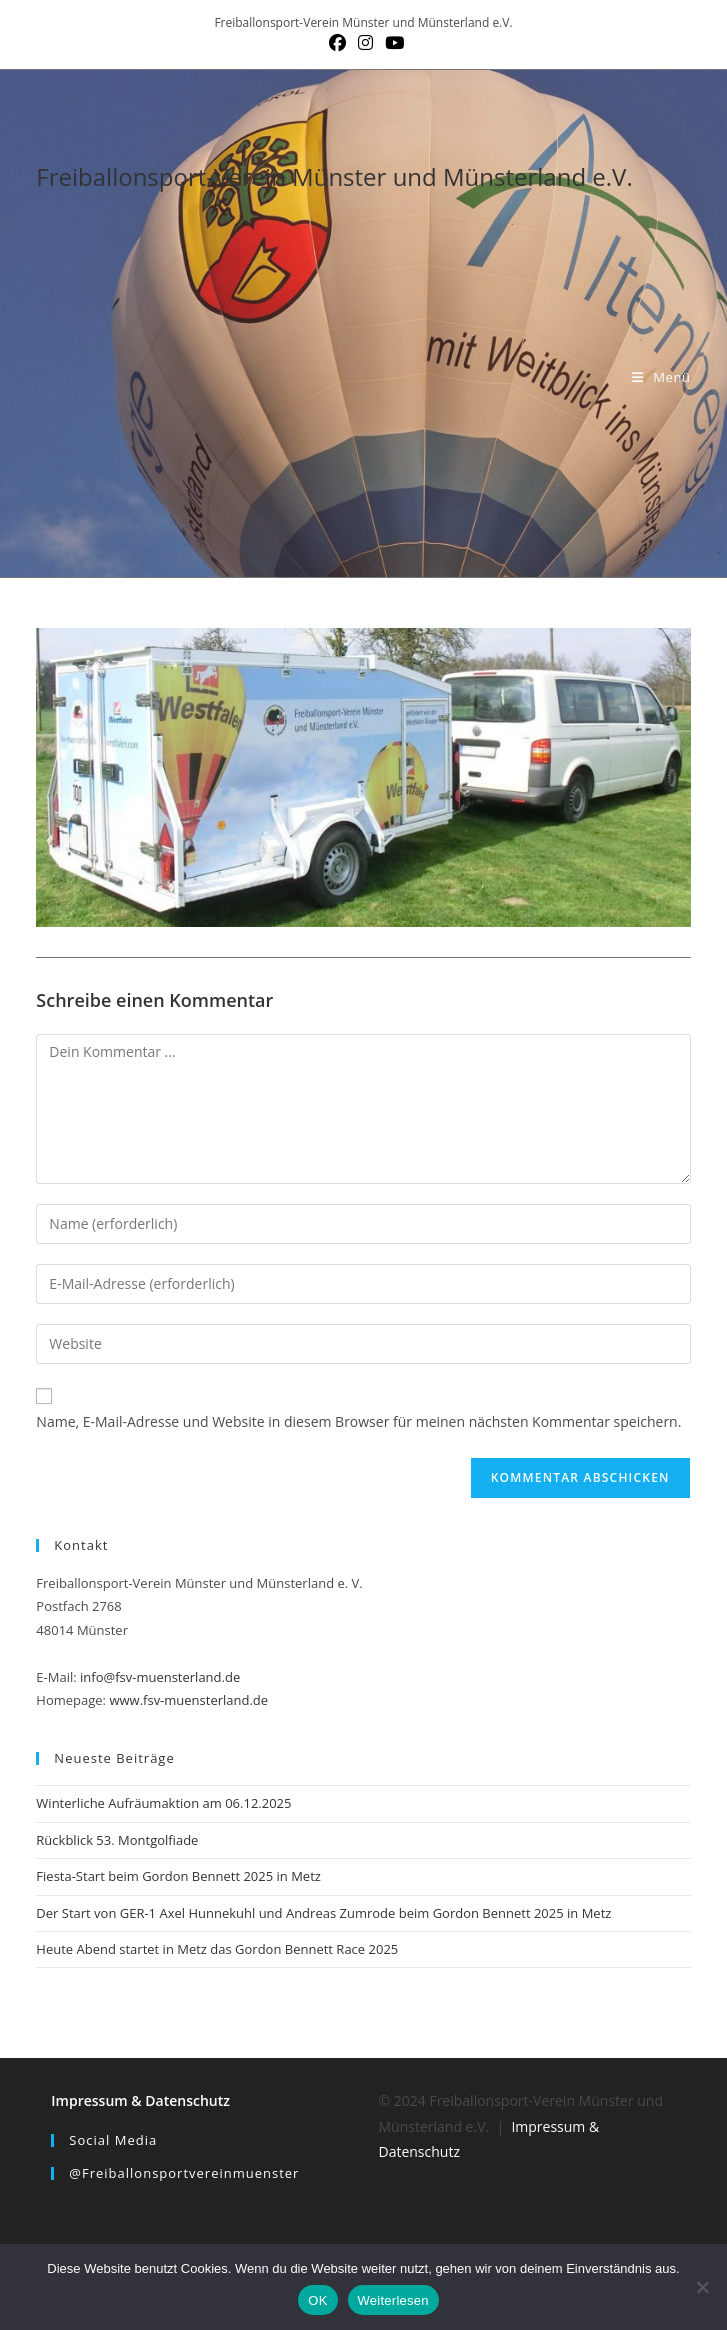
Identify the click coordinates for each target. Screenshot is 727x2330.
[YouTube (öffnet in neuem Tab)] (391, 43)
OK (317, 2300)
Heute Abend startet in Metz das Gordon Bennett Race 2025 (217, 1949)
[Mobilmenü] (661, 377)
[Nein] (702, 2287)
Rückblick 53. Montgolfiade (117, 1840)
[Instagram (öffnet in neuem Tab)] (365, 43)
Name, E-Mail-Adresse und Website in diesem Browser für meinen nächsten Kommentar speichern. (358, 1421)
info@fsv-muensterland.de (160, 1677)
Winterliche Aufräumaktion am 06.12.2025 (163, 1803)
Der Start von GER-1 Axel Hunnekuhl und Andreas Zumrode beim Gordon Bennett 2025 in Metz (323, 1913)
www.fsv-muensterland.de (188, 1700)
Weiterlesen (393, 2300)
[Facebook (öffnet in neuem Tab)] (337, 43)
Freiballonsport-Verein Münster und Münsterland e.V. (334, 176)
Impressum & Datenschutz (140, 2100)
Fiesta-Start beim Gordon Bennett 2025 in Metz (178, 1876)
